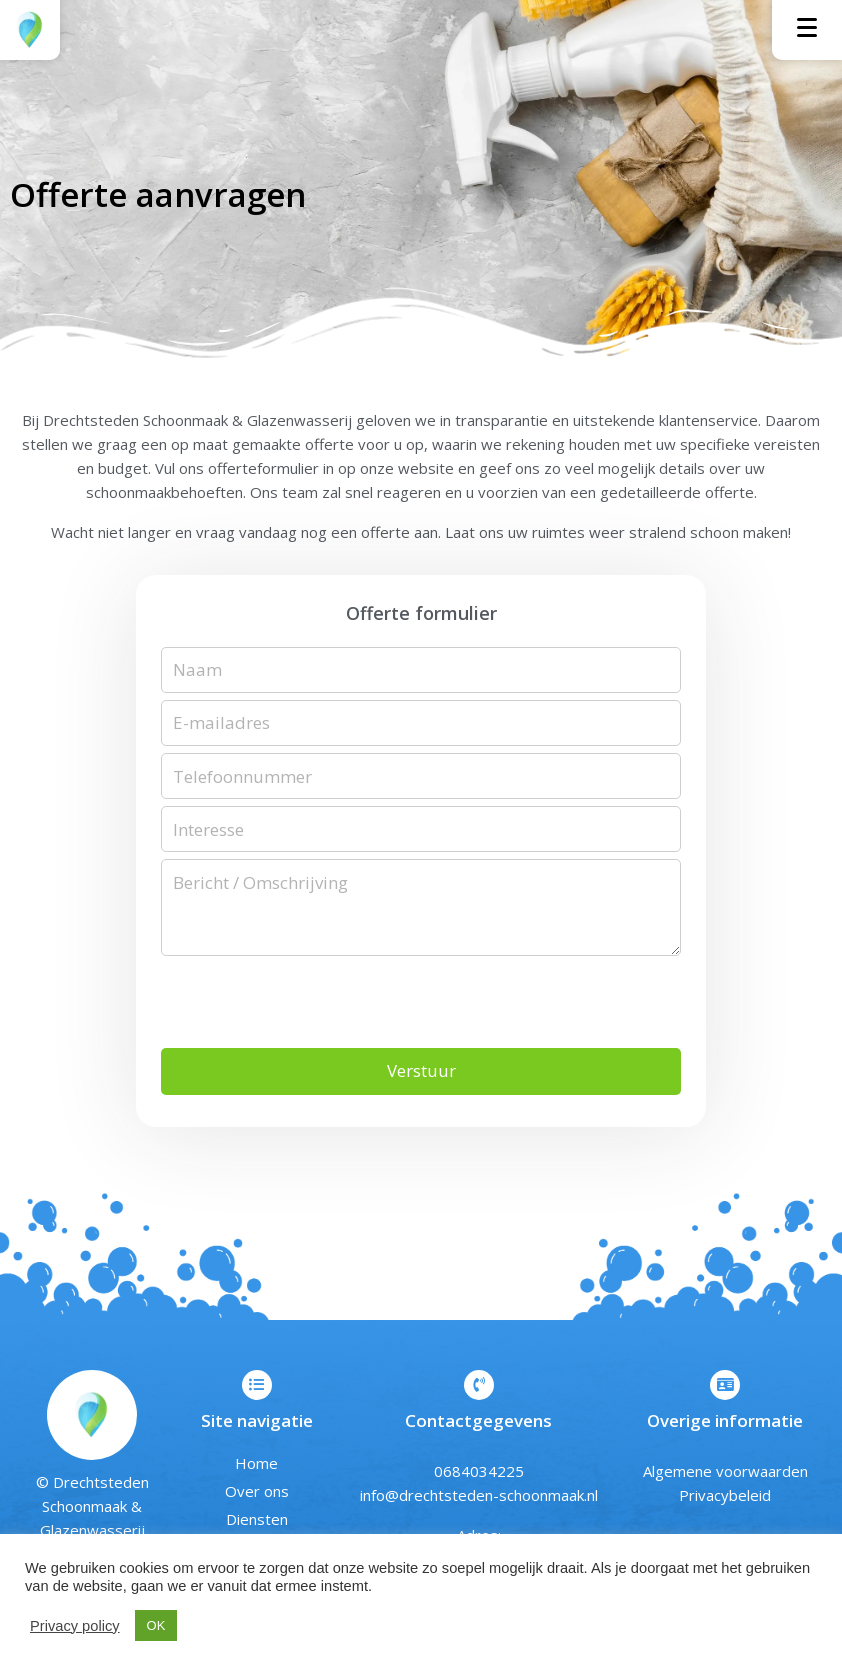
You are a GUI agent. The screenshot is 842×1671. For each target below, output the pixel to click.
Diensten (257, 1522)
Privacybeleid (725, 1498)
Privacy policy (75, 1626)
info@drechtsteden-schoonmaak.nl (479, 1498)
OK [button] (156, 1625)
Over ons (257, 1494)
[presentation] (313, 1005)
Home (256, 1466)
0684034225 (479, 1474)
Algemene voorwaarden (725, 1474)
